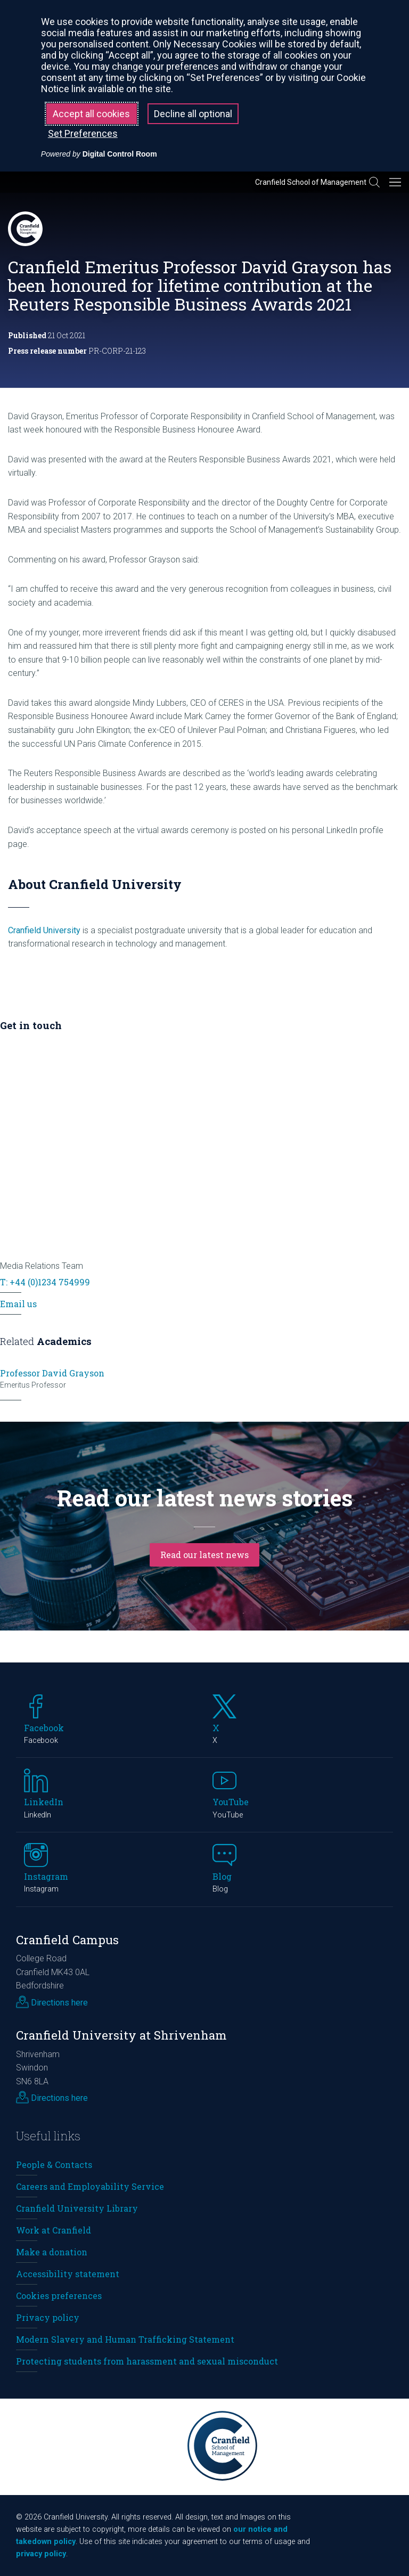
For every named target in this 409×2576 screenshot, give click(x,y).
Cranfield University (44, 930)
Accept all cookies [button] (91, 113)
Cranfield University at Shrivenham (121, 2035)
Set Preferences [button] (83, 133)
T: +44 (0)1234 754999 (45, 1281)
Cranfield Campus (67, 1939)
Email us (18, 1303)
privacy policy (41, 2553)
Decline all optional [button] (193, 113)
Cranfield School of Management (310, 182)
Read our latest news (204, 1554)
